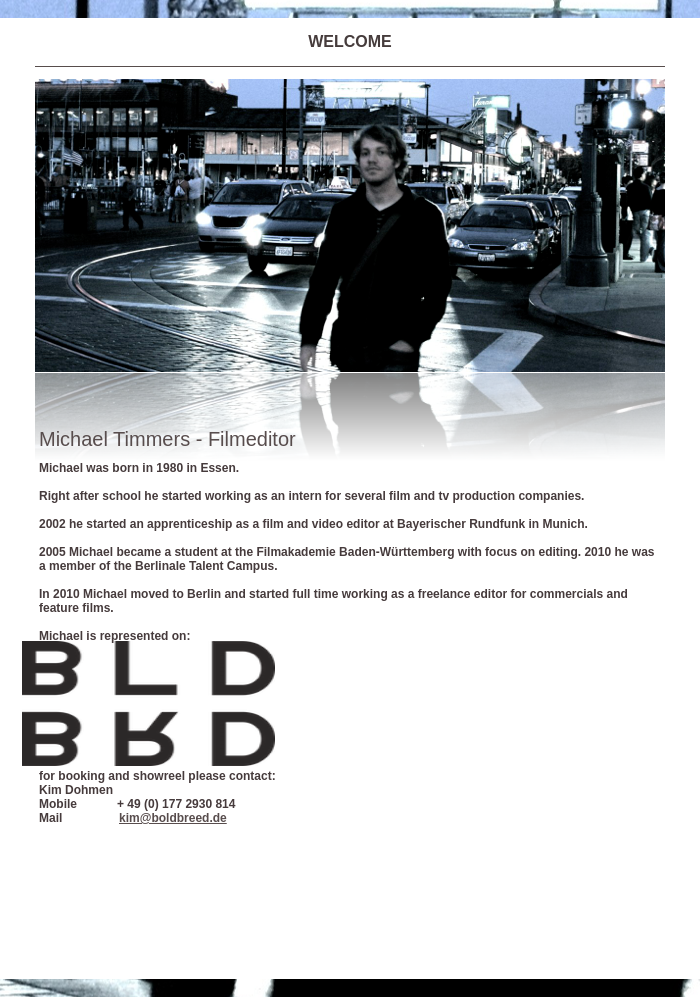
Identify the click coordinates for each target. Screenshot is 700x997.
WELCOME (350, 41)
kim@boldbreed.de (173, 818)
